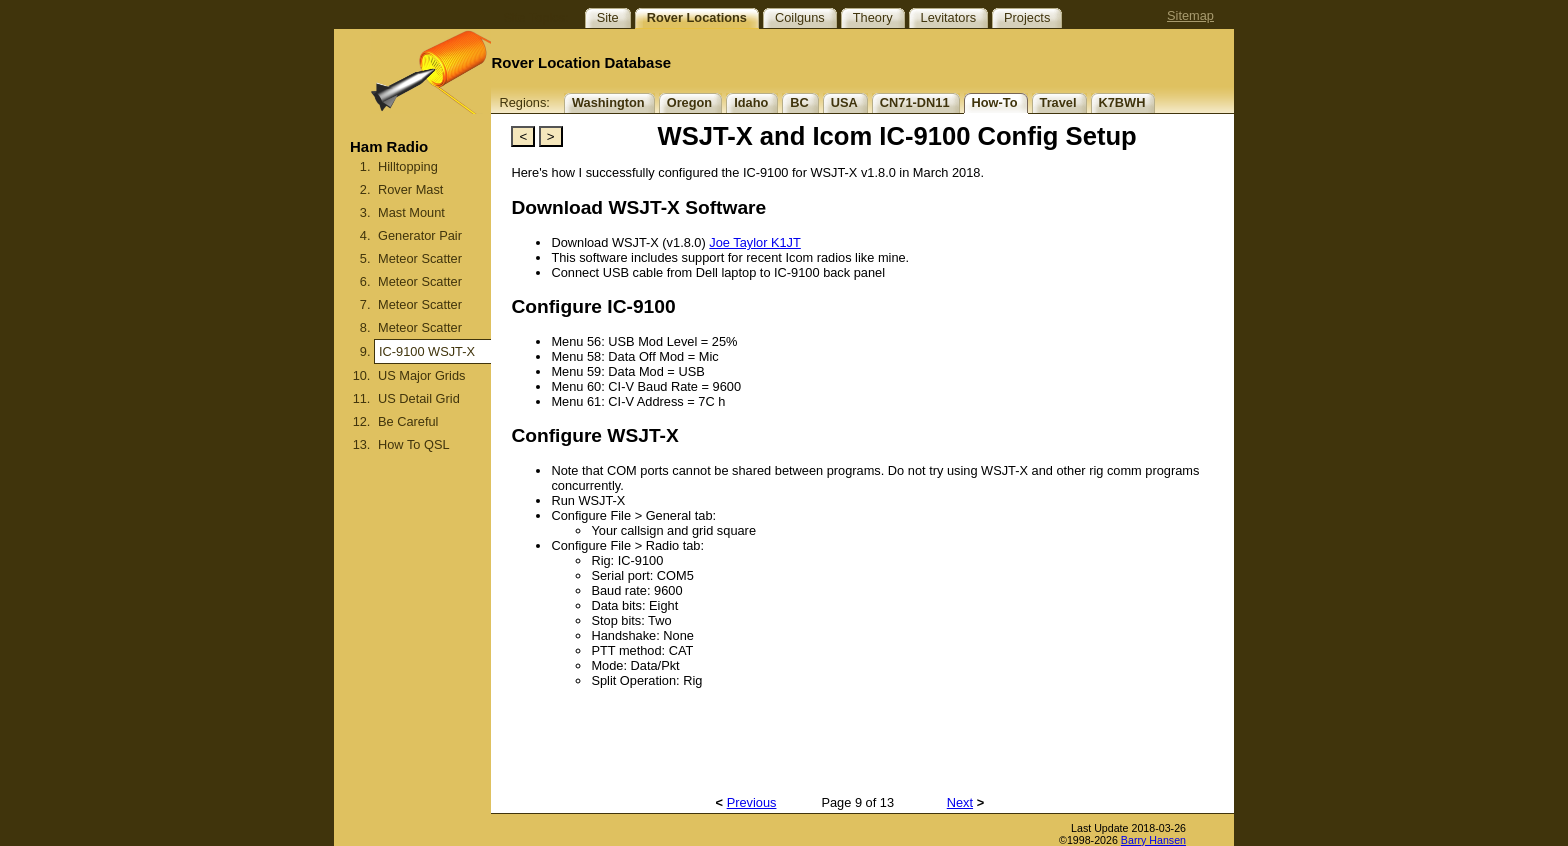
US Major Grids (421, 375)
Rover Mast (410, 189)
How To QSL (414, 444)
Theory (873, 17)
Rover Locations (697, 17)
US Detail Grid (419, 398)
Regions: (524, 102)
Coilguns (800, 17)
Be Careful (408, 421)
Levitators (948, 17)
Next (960, 802)
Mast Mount (411, 212)
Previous (752, 802)
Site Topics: (535, 17)
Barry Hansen (1153, 840)
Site (608, 17)
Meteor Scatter (420, 258)
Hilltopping (408, 166)
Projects (1027, 17)
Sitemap (1190, 15)
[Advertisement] (413, 672)
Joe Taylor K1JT (755, 242)
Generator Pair (420, 235)
